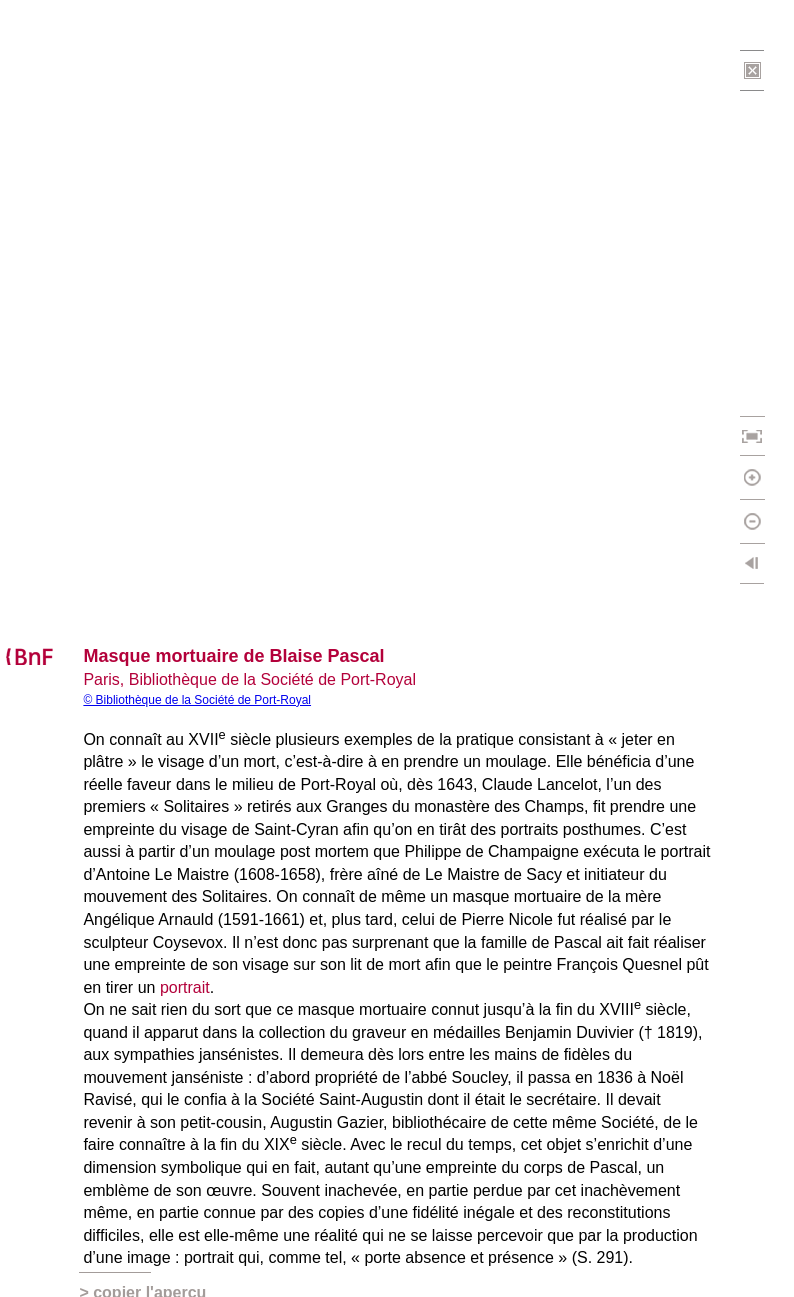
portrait (185, 987)
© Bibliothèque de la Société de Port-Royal (197, 700)
